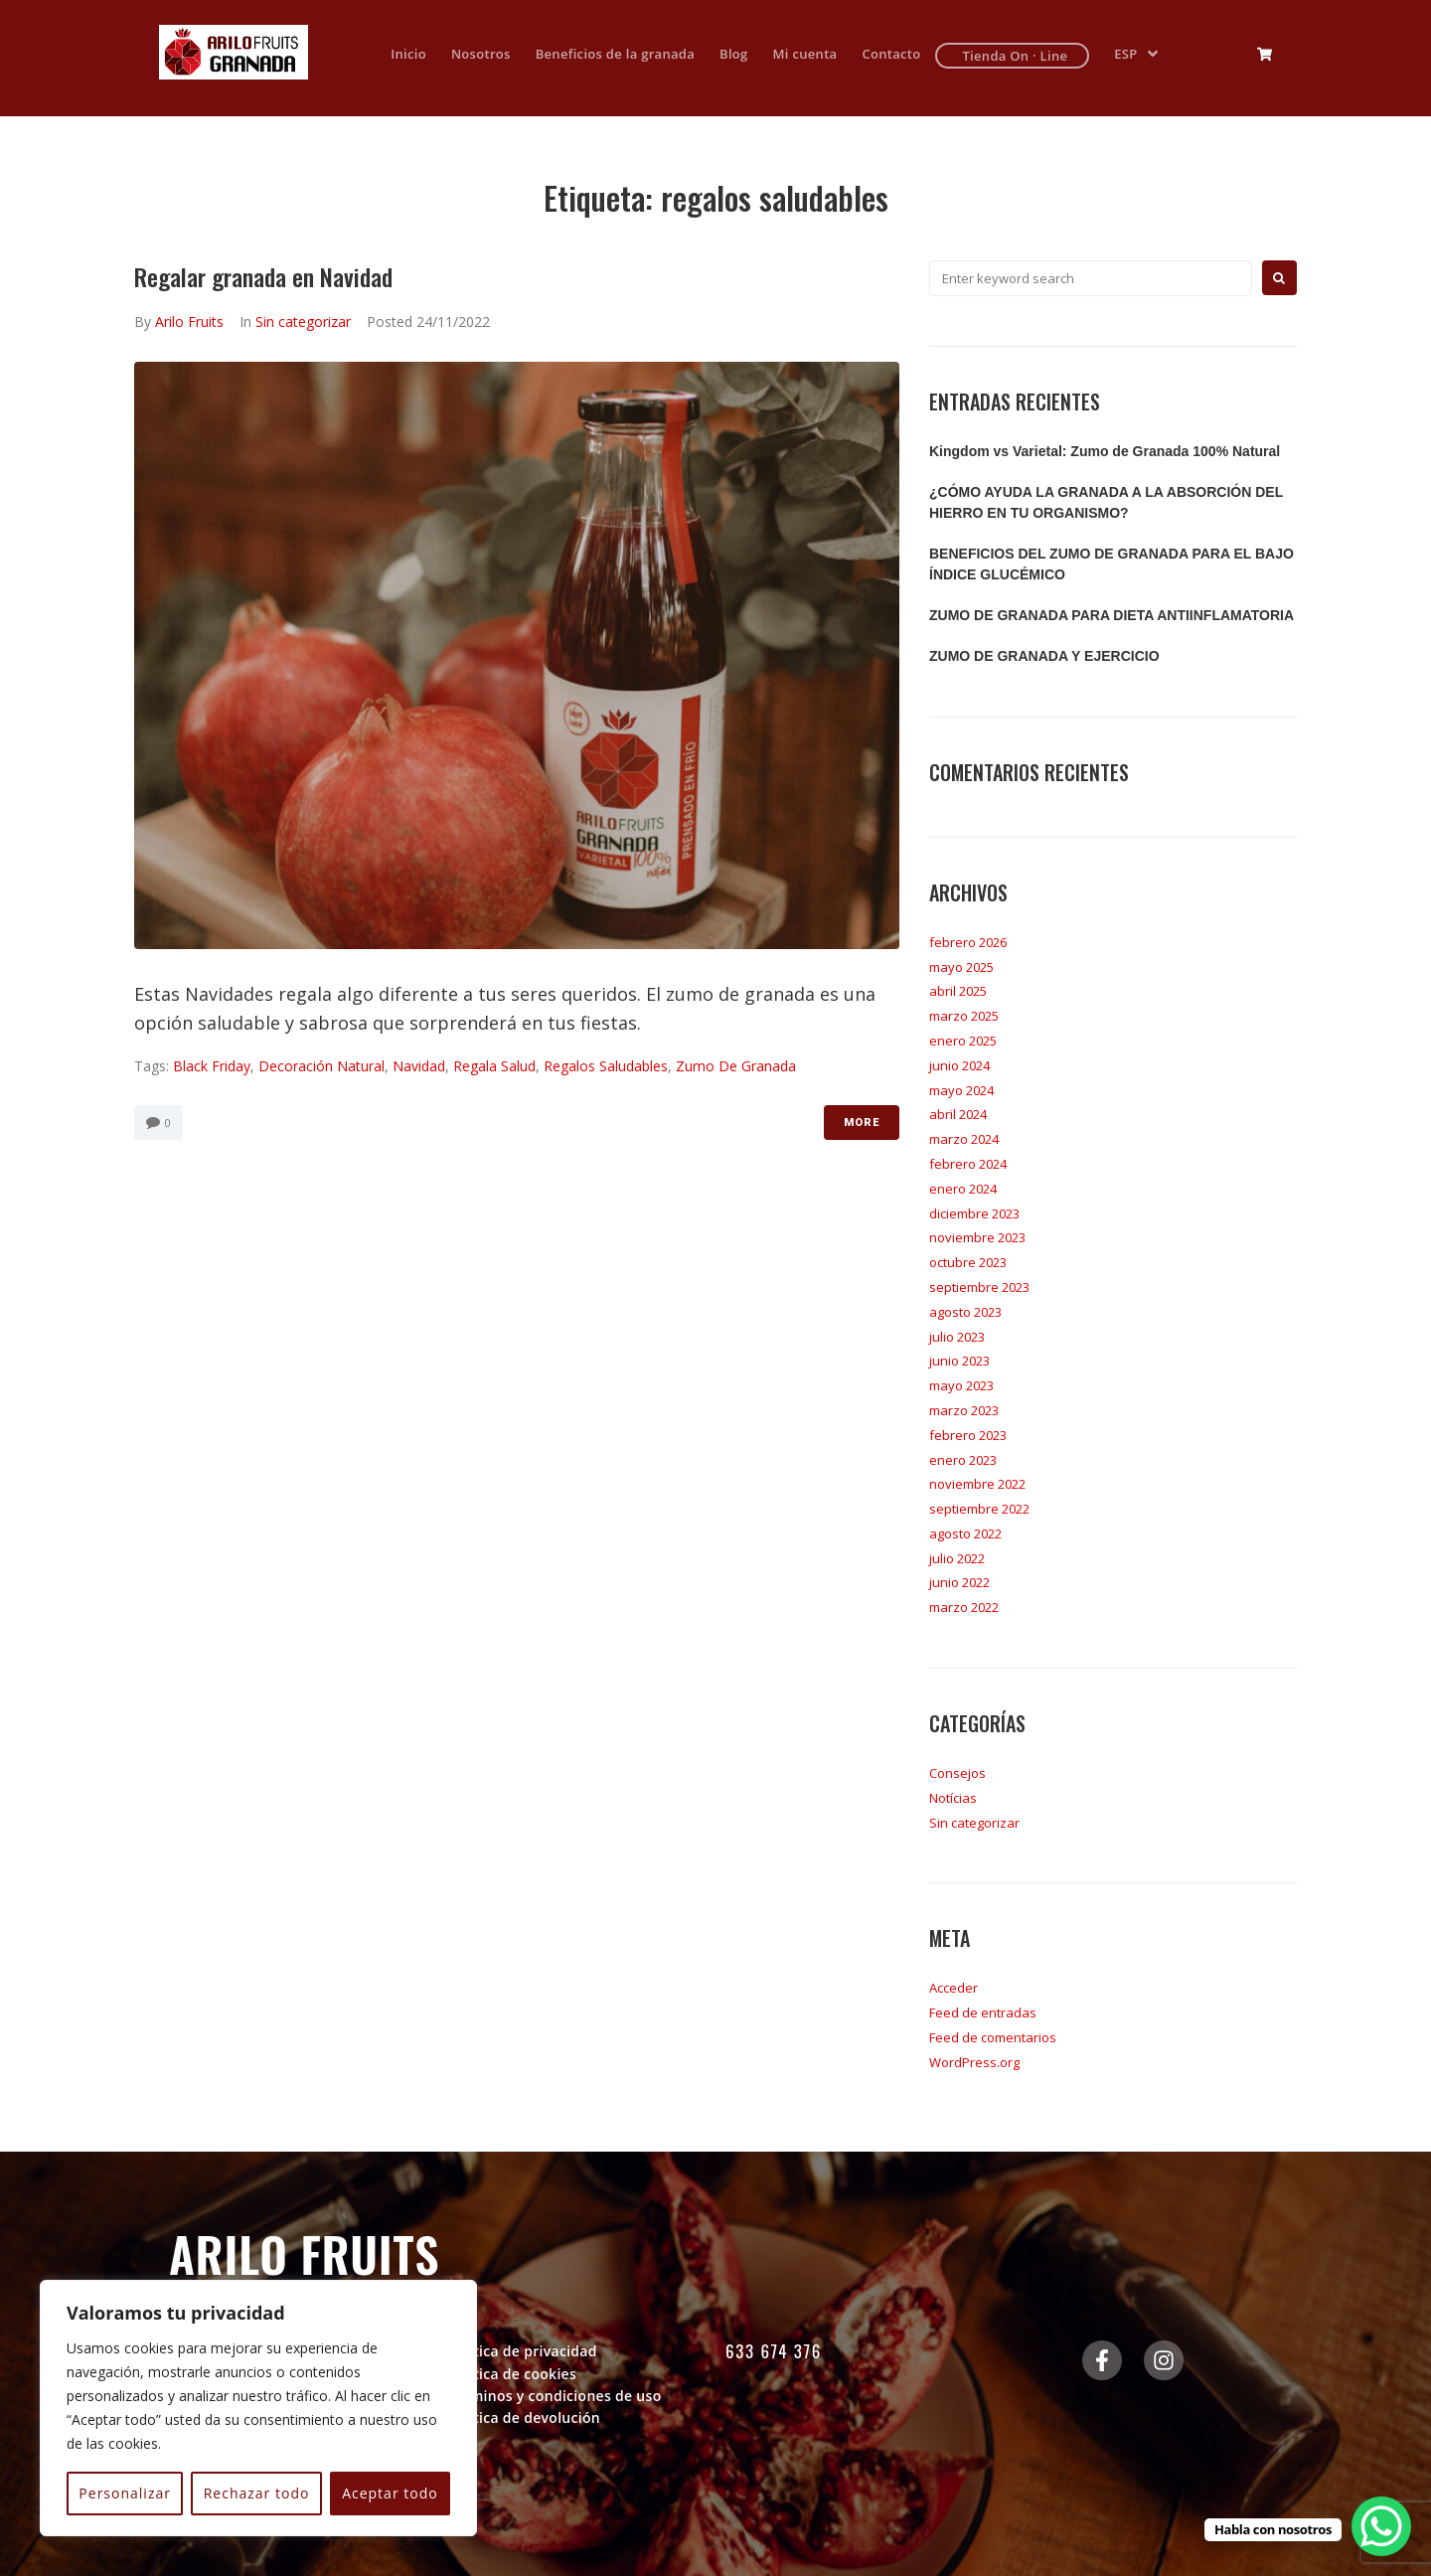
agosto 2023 (965, 1312)
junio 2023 (959, 1360)
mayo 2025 (961, 967)
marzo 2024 (964, 1139)
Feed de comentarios (992, 2037)
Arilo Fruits (189, 321)
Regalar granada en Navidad (263, 276)
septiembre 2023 (979, 1287)
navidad (419, 1065)
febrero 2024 (968, 1164)
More (861, 1122)
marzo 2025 (964, 1016)
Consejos (957, 1773)
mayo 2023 (961, 1385)
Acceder (953, 1988)
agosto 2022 (965, 1533)
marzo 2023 (964, 1410)
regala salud (494, 1065)
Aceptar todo (390, 2493)
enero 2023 (963, 1460)
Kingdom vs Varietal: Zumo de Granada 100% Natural (1104, 451)
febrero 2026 (968, 942)
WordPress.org (974, 2062)
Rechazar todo (257, 2493)
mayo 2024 (961, 1090)
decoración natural (321, 1065)
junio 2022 (959, 1582)
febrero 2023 (968, 1435)
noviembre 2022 (977, 1484)
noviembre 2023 (977, 1237)
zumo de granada (736, 1065)
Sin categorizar (303, 321)
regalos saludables (606, 1065)
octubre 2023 (968, 1262)
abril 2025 (958, 991)
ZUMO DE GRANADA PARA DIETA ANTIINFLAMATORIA (1111, 615)
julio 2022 (957, 1558)
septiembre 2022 (979, 1509)
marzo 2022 (964, 1607)
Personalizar (125, 2493)
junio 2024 (959, 1065)
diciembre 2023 (974, 1213)
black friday (211, 1065)
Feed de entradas (982, 2012)
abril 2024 (958, 1114)
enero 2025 (963, 1040)
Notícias (953, 1798)
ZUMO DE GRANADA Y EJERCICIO (1044, 656)
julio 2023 (957, 1337)
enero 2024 (963, 1189)
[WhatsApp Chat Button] (1381, 2526)
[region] (258, 2408)
